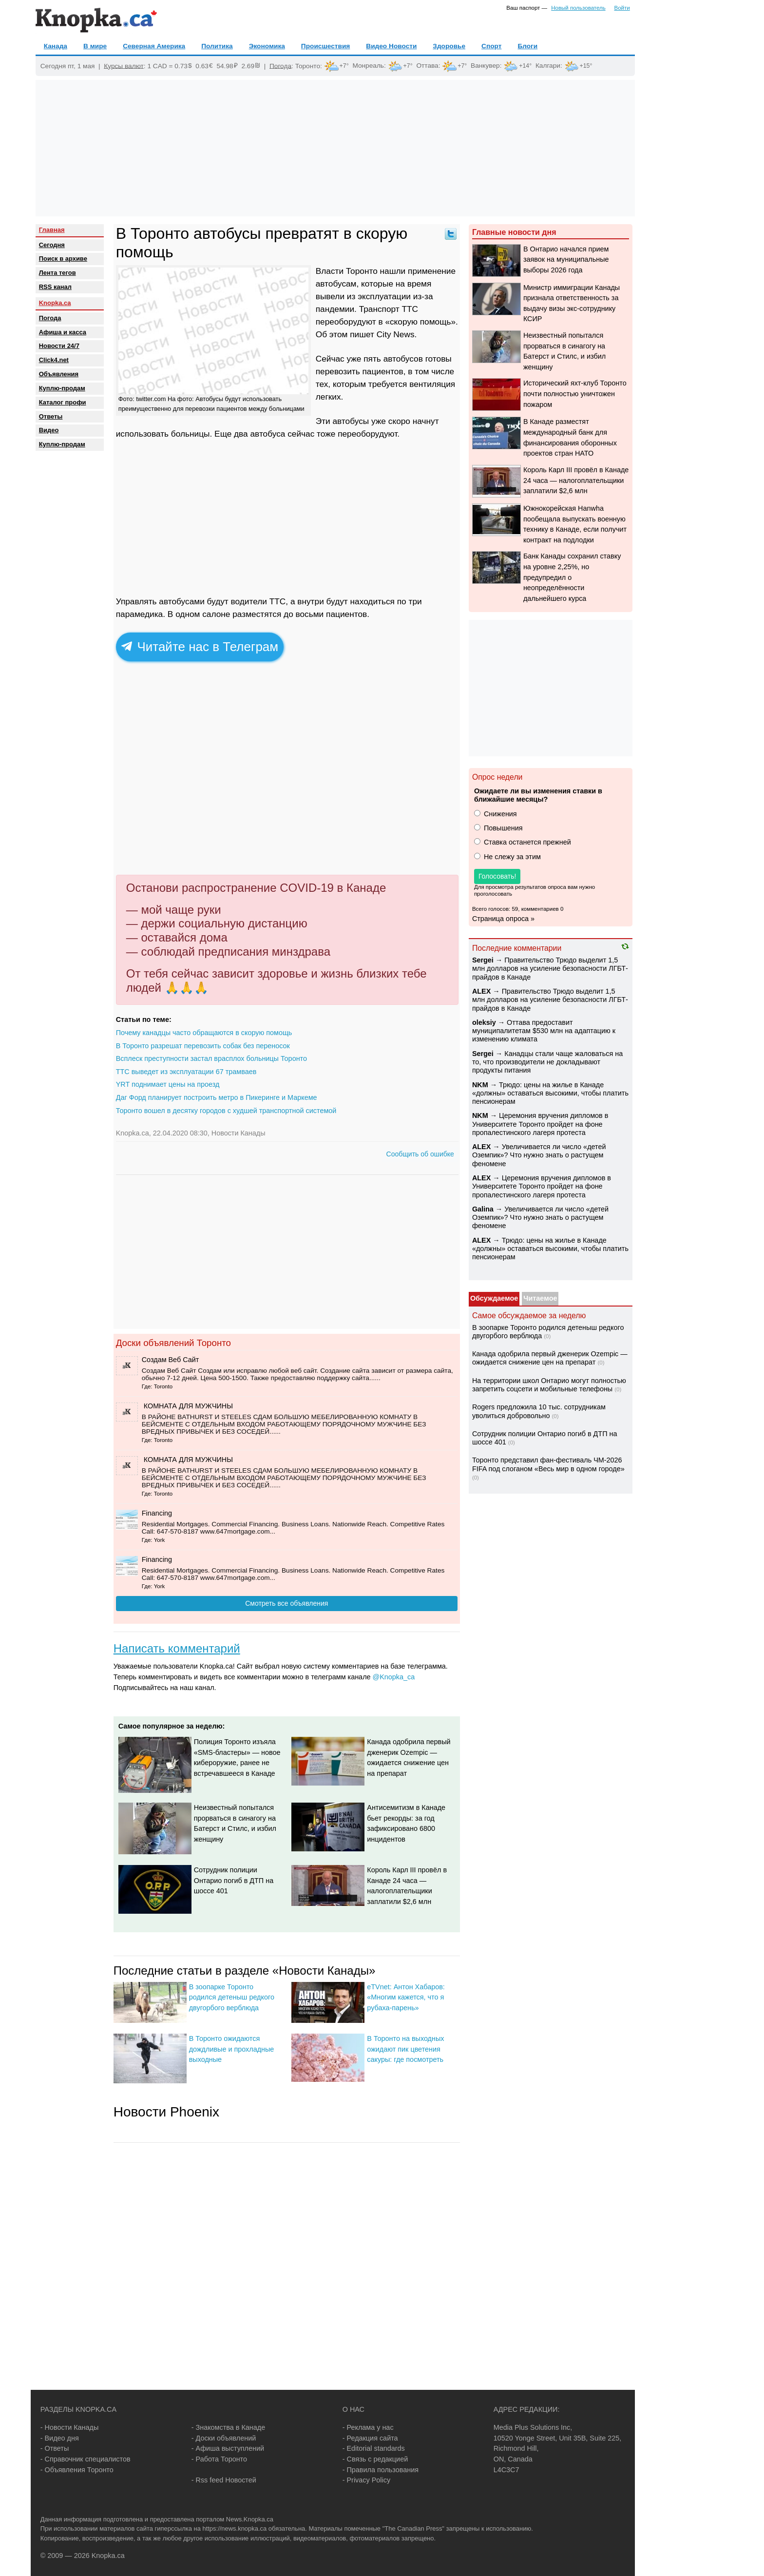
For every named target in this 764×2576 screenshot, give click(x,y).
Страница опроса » (503, 919)
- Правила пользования (381, 2470)
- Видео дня (59, 2438)
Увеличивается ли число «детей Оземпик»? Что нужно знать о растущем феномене (539, 1155)
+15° (586, 65)
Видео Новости (391, 46)
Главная (52, 229)
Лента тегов (57, 272)
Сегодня (52, 245)
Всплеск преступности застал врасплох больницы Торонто (211, 1058)
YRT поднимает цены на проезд (168, 1084)
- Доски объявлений (223, 2438)
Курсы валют (124, 65)
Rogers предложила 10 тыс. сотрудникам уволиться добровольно (539, 1411)
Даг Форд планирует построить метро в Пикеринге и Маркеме (216, 1097)
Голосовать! (497, 876)
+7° (344, 65)
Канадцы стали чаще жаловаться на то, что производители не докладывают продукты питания (547, 1062)
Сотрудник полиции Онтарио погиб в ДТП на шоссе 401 (233, 1880)
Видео (49, 430)
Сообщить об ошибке (420, 1154)
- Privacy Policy (366, 2480)
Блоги (527, 46)
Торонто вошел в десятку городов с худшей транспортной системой (226, 1111)
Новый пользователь (578, 8)
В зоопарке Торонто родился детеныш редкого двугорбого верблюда (231, 1997)
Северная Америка (154, 46)
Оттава (427, 65)
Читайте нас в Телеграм (199, 646)
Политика (216, 46)
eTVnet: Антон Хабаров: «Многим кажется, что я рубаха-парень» (405, 1997)
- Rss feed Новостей (223, 2480)
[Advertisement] (335, 148)
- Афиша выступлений (227, 2448)
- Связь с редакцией (375, 2459)
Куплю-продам (62, 388)
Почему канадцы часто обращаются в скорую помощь (204, 1033)
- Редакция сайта (370, 2438)
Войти (622, 8)
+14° (525, 65)
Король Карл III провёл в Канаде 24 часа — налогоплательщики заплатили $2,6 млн (576, 480)
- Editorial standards (374, 2448)
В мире (95, 46)
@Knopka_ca (394, 1677)
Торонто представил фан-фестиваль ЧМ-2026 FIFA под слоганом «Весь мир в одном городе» (548, 1464)
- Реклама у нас (368, 2427)
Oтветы (51, 416)
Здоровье (449, 46)
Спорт (491, 46)
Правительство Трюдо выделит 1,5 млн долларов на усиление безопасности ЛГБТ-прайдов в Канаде (550, 968)
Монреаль (368, 65)
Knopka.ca (55, 303)
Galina (483, 1209)
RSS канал (55, 286)
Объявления (58, 374)
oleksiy (484, 1022)
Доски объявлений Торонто (173, 1343)
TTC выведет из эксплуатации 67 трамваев (186, 1072)
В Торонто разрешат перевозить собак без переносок (203, 1046)
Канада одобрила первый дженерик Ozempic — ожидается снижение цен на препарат (550, 1358)
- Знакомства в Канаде (228, 2427)
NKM (480, 1085)
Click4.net (54, 360)
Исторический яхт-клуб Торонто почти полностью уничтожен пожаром (575, 393)
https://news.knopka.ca (234, 2528)
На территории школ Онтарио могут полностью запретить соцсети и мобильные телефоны (549, 1385)
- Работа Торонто (219, 2459)
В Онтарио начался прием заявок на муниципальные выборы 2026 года (566, 259)
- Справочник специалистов (85, 2459)
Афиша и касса (62, 332)
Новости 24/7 (59, 345)
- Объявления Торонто (77, 2470)
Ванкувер (485, 65)
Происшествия (325, 46)
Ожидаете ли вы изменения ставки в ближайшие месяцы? (538, 795)
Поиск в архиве (63, 258)
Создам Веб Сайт (170, 1360)
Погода (280, 65)
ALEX (481, 991)
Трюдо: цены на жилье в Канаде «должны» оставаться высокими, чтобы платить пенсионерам (550, 1093)
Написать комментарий (177, 1648)
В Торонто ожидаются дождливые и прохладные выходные (231, 2049)
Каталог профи (62, 402)
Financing (157, 1513)
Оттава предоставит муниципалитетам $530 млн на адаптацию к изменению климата (543, 1031)
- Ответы (54, 2448)
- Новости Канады (69, 2427)
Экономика (267, 46)
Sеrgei (483, 960)
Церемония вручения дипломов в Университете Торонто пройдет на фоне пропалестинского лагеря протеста (540, 1124)
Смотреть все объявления (286, 1603)
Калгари (547, 65)
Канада (55, 46)
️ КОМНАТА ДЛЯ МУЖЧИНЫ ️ (188, 1406)
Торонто (307, 65)
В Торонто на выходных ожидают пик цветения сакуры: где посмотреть (405, 2049)
